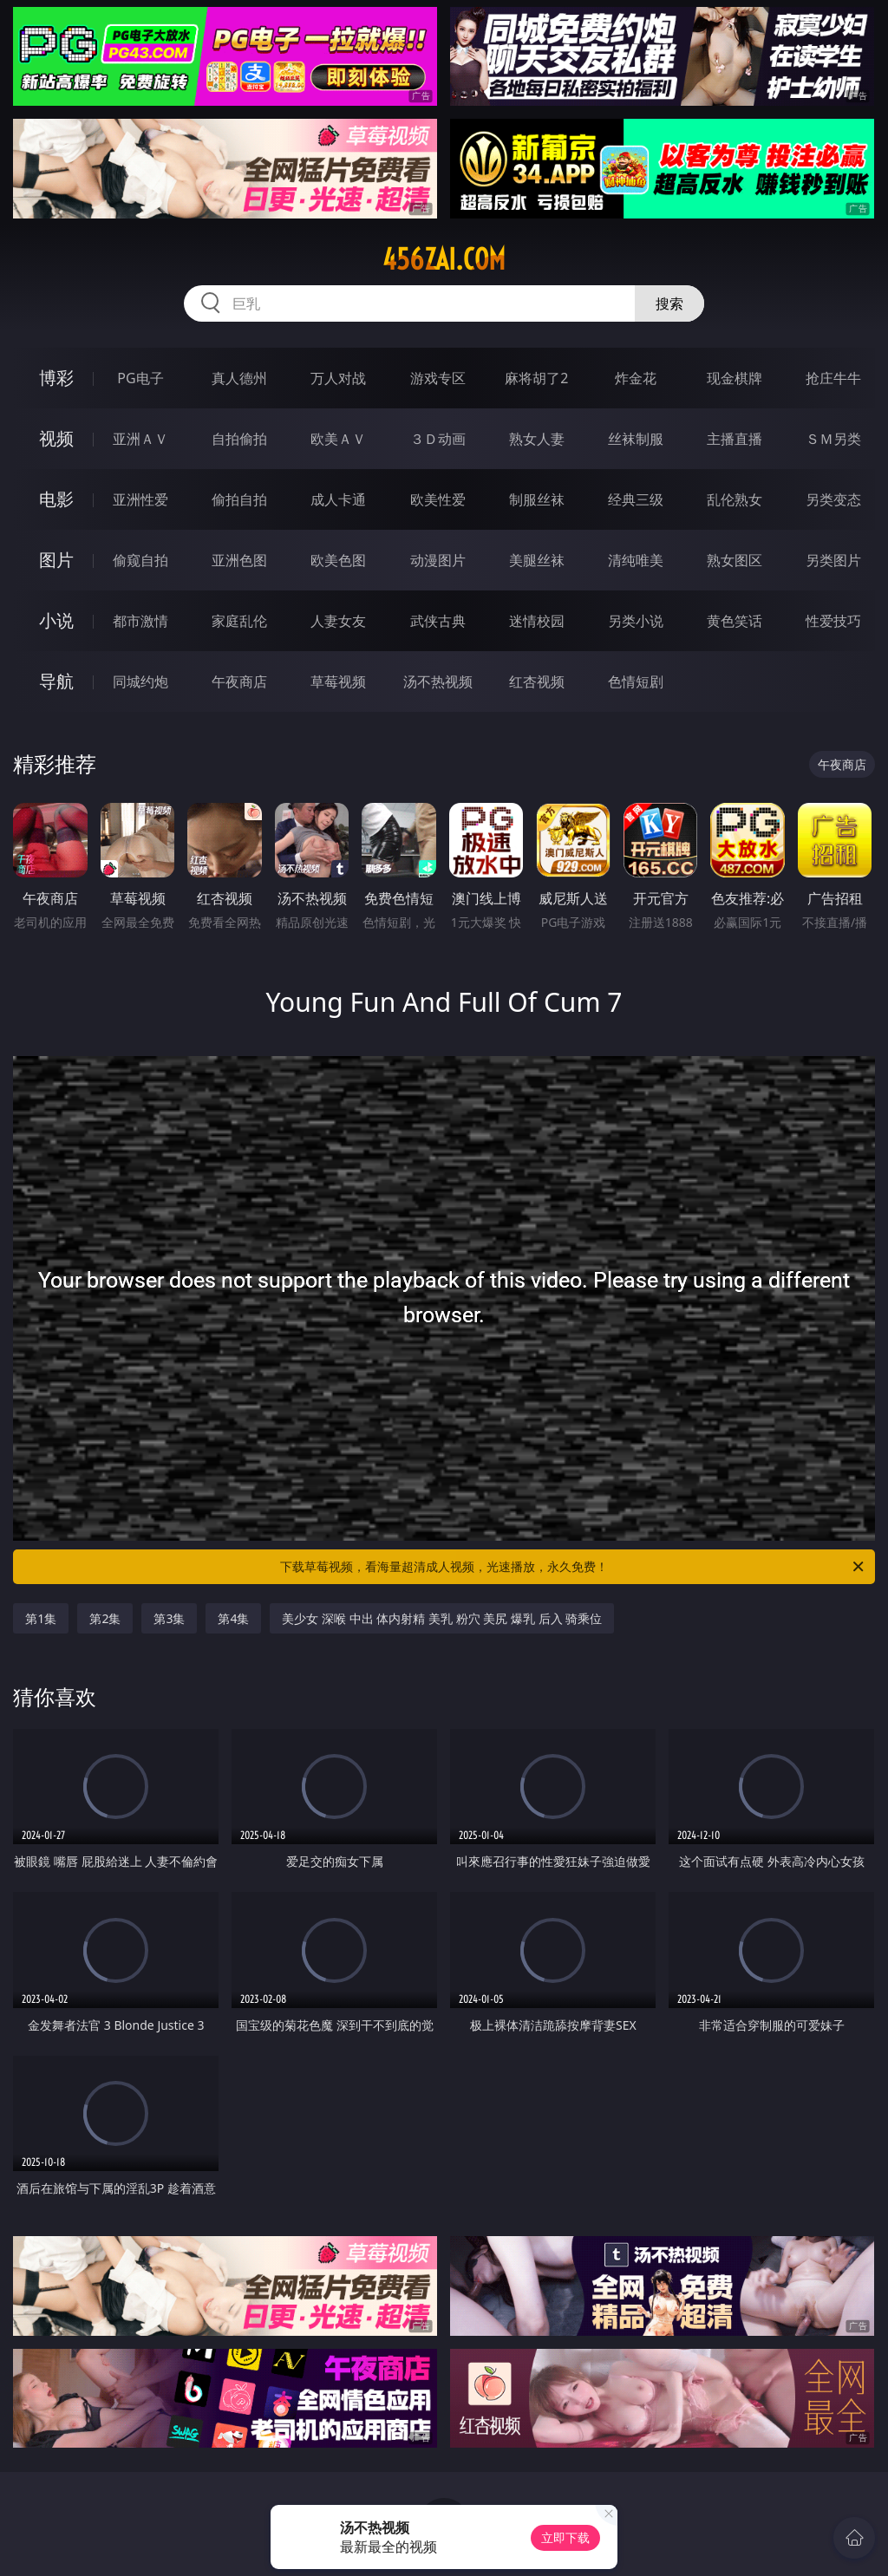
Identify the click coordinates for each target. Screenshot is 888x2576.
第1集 (40, 1618)
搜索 (669, 303)
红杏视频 (537, 681)
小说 (56, 620)
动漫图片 (438, 560)
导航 (56, 681)
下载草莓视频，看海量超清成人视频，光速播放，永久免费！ (573, 1566)
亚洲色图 (239, 560)
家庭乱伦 (239, 620)
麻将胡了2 (536, 378)
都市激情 (140, 620)
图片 (56, 559)
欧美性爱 (438, 499)
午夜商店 (239, 681)
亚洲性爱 (140, 499)
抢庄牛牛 (833, 378)
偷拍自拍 (239, 499)
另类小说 (635, 620)
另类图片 (833, 560)
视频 (56, 438)
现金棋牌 (734, 378)
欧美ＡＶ (338, 438)
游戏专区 (438, 378)
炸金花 (635, 378)
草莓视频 (338, 681)
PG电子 (140, 378)
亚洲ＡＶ (140, 438)
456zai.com (444, 259)
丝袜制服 (635, 438)
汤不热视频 (438, 681)
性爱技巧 (833, 620)
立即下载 (565, 2537)
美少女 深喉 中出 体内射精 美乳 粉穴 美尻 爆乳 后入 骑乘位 (442, 1618)
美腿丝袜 (537, 560)
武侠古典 (438, 620)
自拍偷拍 (239, 438)
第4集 (233, 1618)
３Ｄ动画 (438, 438)
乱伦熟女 (734, 499)
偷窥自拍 (140, 560)
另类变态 (833, 499)
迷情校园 (537, 620)
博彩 (56, 377)
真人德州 (239, 378)
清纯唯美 (635, 560)
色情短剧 (635, 681)
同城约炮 (140, 681)
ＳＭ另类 (833, 438)
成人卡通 (338, 499)
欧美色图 (338, 560)
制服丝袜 (537, 499)
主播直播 (734, 438)
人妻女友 (338, 620)
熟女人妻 (537, 438)
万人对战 (338, 378)
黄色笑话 (734, 620)
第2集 (105, 1618)
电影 (56, 499)
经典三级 (635, 499)
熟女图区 (734, 560)
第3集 (169, 1618)
